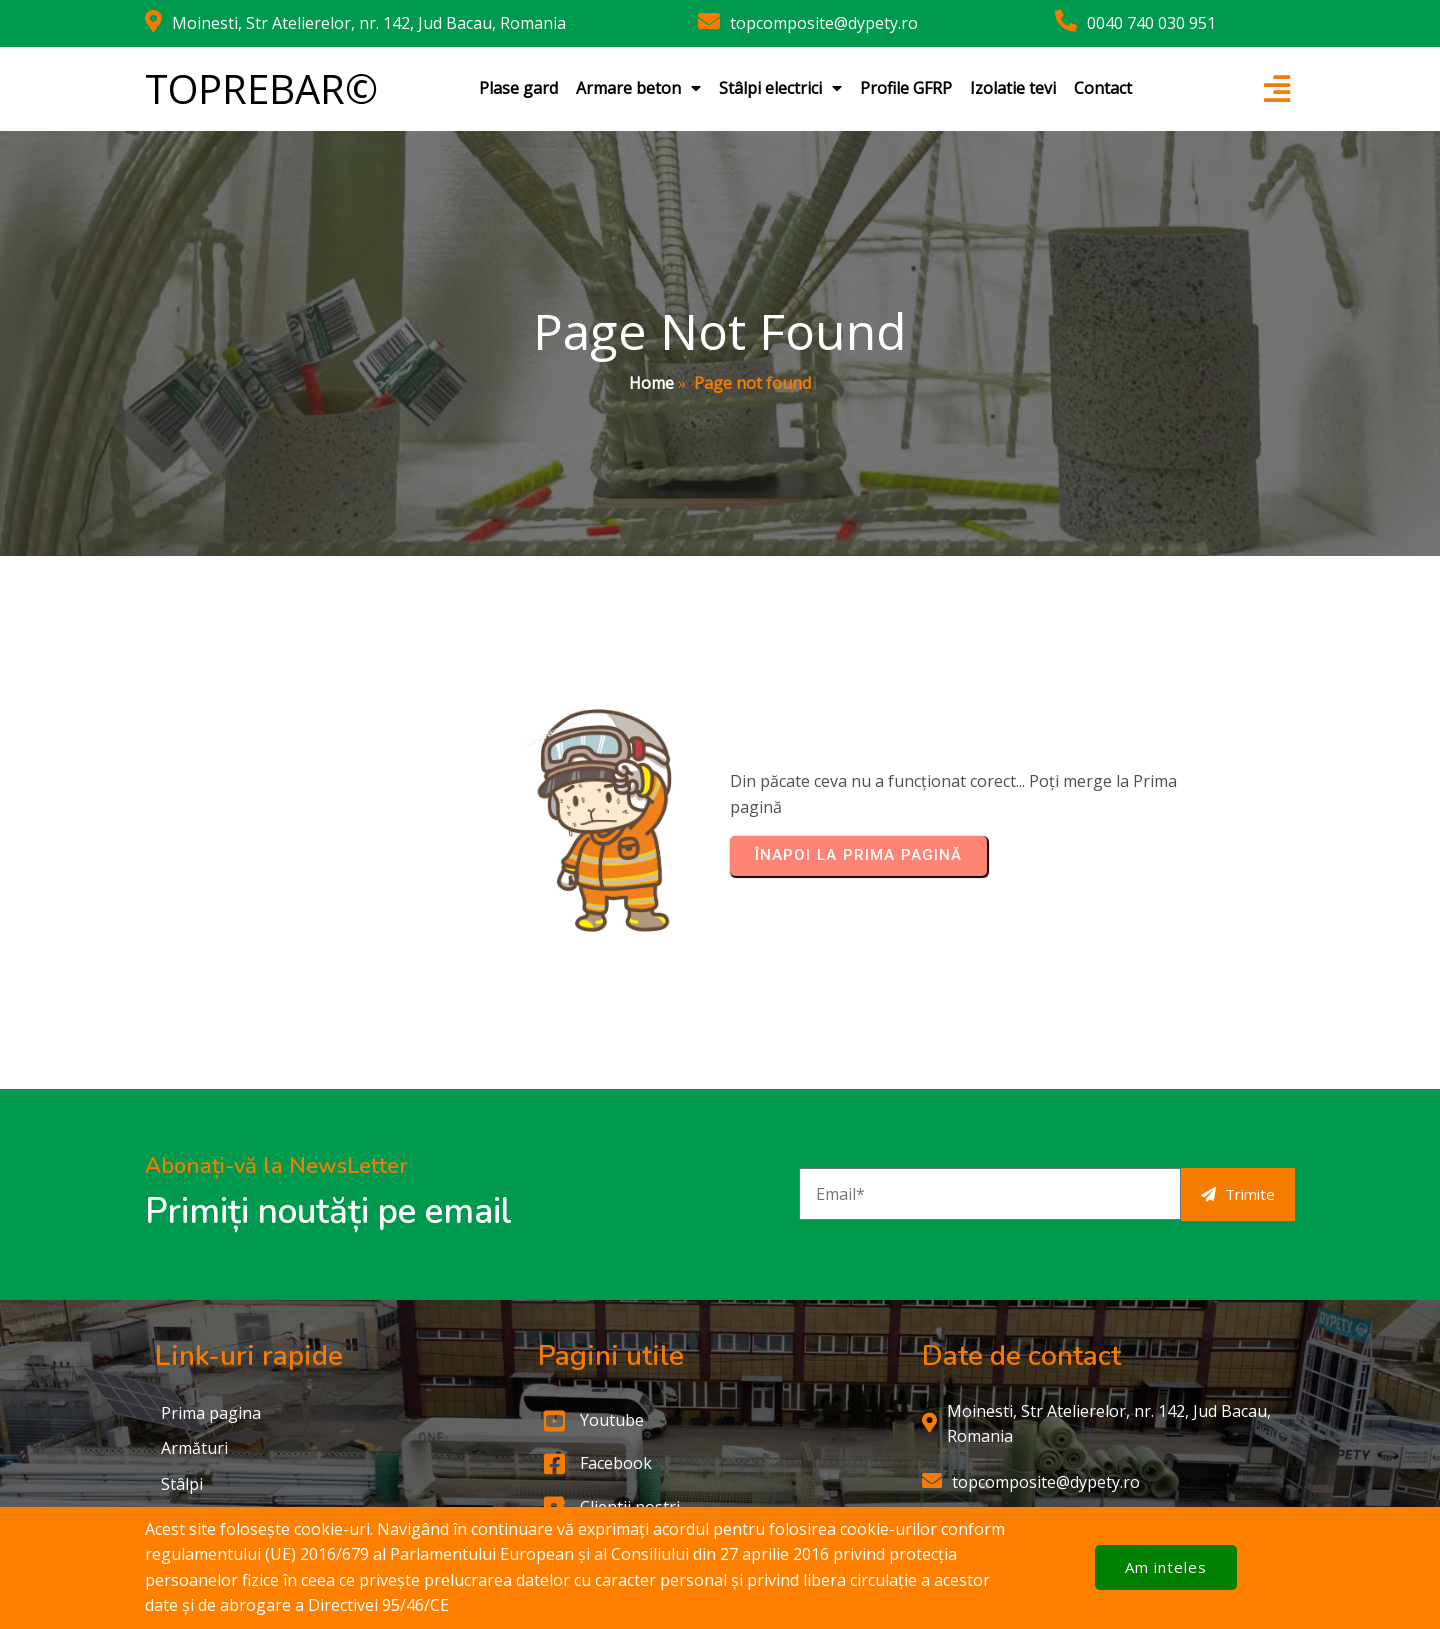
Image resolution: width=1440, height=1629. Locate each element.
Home (651, 383)
